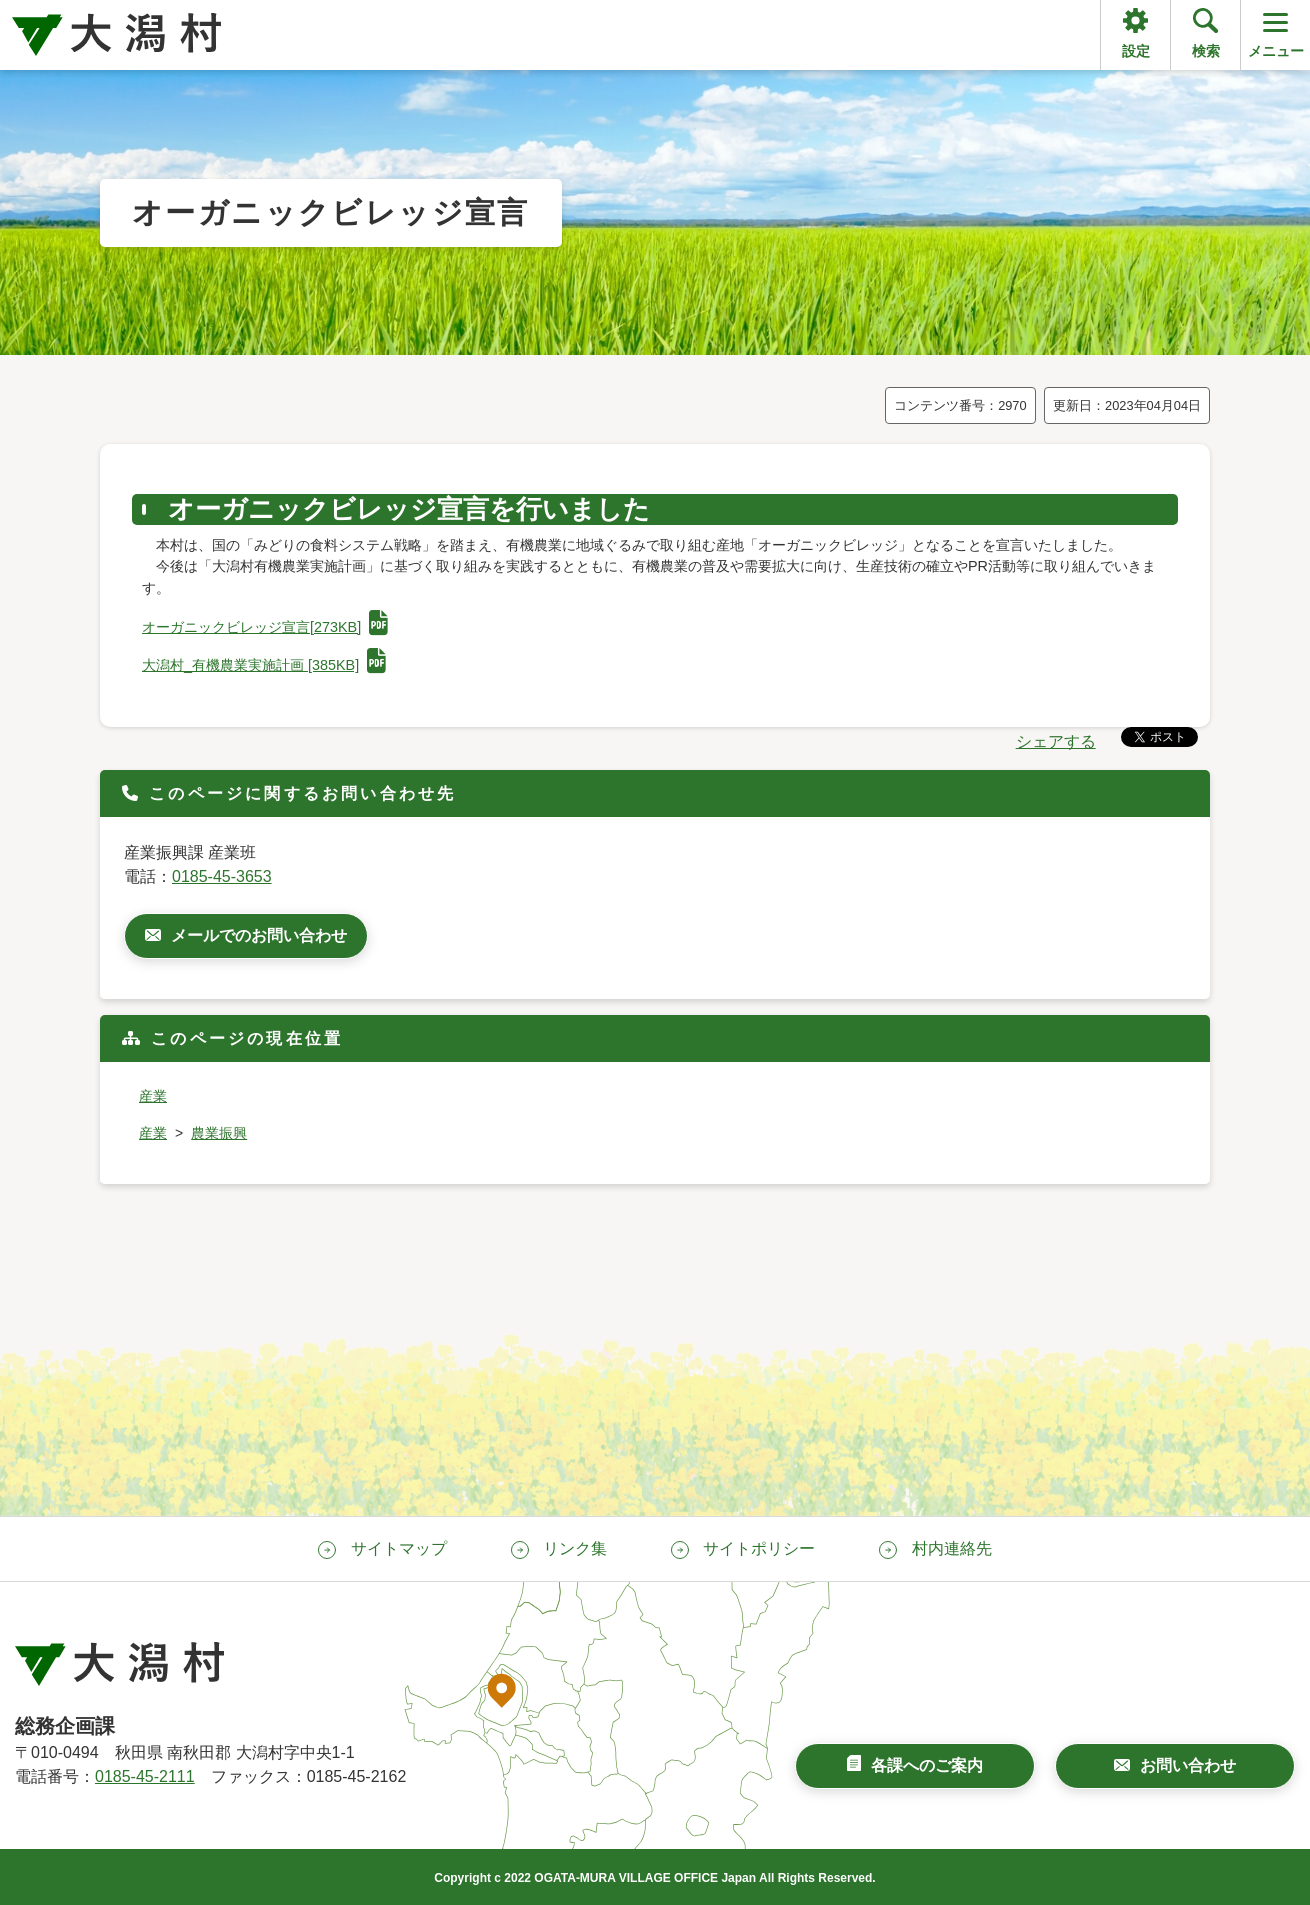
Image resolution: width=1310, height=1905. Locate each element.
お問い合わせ (1188, 1765)
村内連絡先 (952, 1548)
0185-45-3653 (222, 876)
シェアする (1056, 741)
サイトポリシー (759, 1548)
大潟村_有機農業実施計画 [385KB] (264, 665)
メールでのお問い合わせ (259, 935)
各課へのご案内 (927, 1765)
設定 (1136, 51)
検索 (1206, 51)
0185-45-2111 (145, 1776)
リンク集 (575, 1548)
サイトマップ (399, 1548)
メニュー (1276, 33)
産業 (153, 1096)
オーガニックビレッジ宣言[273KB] (265, 627)
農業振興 (219, 1133)
